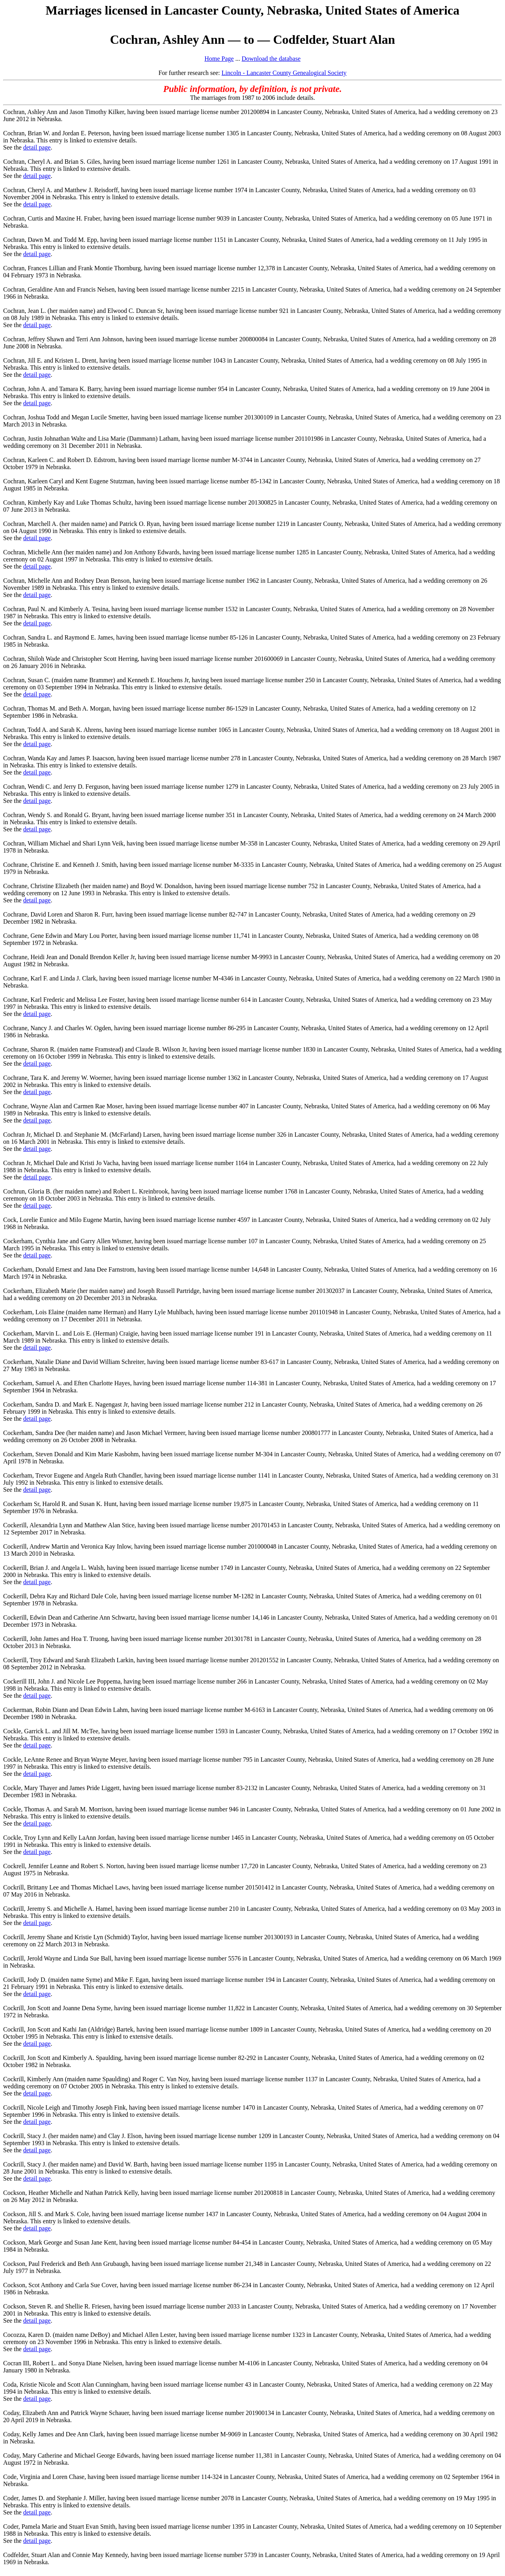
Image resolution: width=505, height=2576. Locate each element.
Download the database (270, 58)
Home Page (219, 58)
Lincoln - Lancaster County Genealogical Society (284, 72)
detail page (37, 147)
